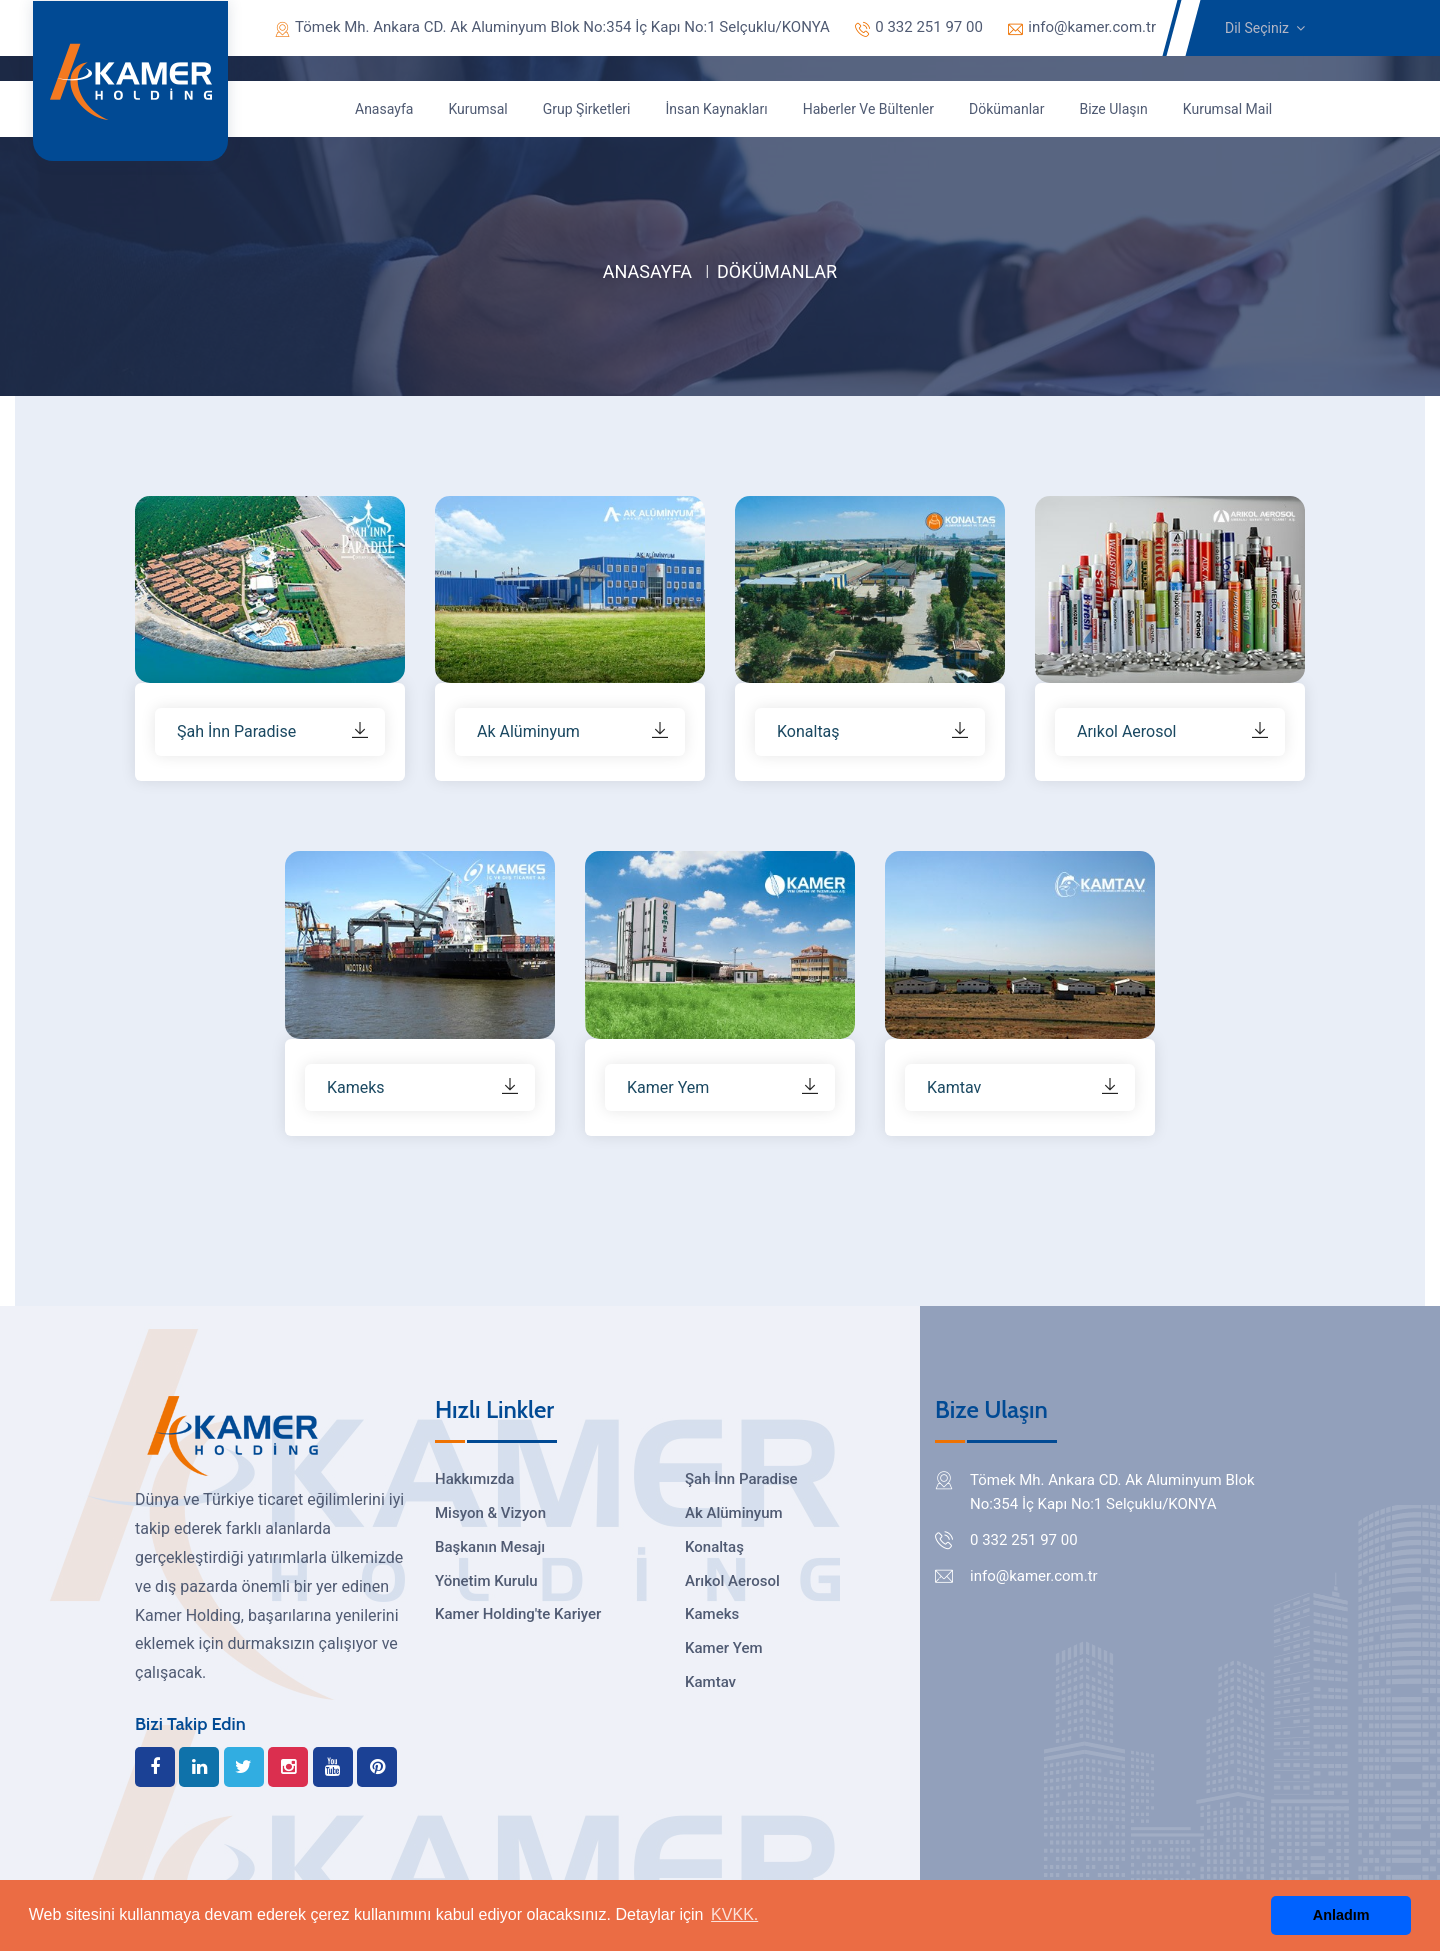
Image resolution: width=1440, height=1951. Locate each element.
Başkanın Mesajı (490, 1547)
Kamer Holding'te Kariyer (518, 1614)
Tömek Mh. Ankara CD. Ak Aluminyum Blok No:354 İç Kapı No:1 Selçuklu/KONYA (552, 27)
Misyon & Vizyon (490, 1513)
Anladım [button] (1341, 1915)
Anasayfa (384, 109)
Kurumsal (477, 109)
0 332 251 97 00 (919, 27)
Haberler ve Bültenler (868, 109)
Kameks (712, 1614)
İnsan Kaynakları (717, 109)
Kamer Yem (723, 1648)
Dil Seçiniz (1265, 28)
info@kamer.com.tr (1082, 27)
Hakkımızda (474, 1479)
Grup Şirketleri (587, 109)
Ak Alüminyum (734, 1513)
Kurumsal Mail (1227, 109)
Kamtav (710, 1682)
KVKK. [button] (734, 1914)
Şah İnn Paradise (741, 1479)
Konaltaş (714, 1547)
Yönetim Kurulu (486, 1581)
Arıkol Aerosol (732, 1581)
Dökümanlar (1006, 109)
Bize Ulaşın (1113, 109)
